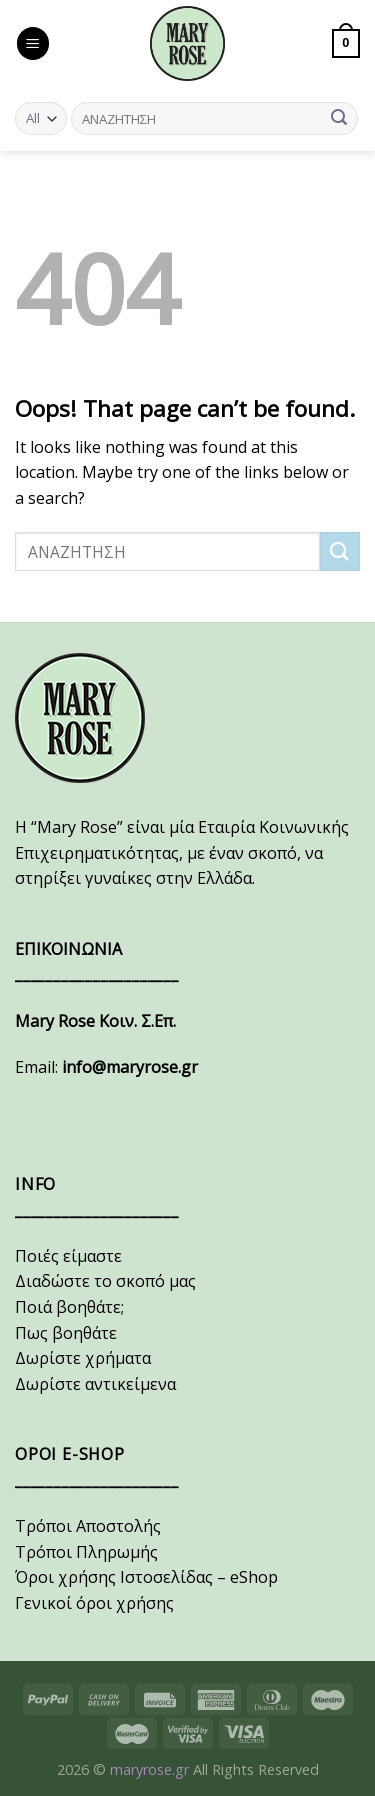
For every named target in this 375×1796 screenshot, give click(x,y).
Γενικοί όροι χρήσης (94, 1603)
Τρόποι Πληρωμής (86, 1552)
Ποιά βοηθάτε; (69, 1307)
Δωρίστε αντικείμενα (95, 1384)
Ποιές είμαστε (68, 1256)
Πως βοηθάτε (66, 1333)
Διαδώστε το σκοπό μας (105, 1281)
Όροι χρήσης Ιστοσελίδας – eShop (146, 1577)
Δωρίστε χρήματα (83, 1358)
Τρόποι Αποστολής (88, 1526)
